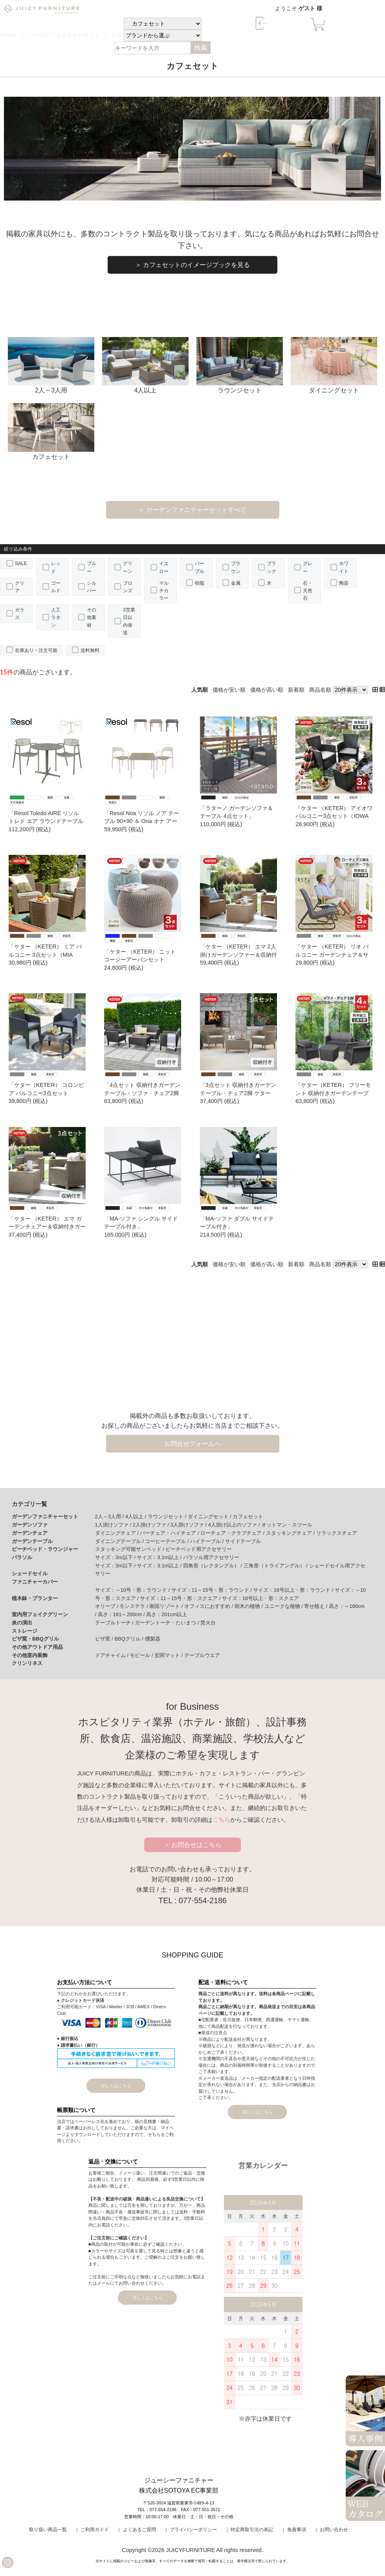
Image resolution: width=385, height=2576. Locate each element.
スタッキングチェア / (291, 1533)
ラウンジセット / (168, 1516)
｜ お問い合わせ (331, 2529)
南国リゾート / (166, 1606)
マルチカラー (164, 590)
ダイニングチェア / (117, 1533)
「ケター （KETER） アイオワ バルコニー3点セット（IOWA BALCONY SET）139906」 (333, 816)
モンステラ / (134, 1606)
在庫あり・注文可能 (36, 650)
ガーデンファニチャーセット (45, 1516)
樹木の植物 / (249, 1606)
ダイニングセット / (210, 1516)
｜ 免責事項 (293, 2529)
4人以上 (145, 365)
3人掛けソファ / (189, 1525)
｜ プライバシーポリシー (190, 2529)
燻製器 (152, 1639)
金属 (235, 583)
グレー (307, 567)
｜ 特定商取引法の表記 (249, 2529)
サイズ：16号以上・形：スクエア (260, 1598)
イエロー (164, 567)
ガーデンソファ (30, 1525)
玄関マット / (169, 1655)
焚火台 (208, 1623)
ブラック (271, 567)
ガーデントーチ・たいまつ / (167, 1623)
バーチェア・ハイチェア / (170, 1533)
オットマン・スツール (286, 1525)
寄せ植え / (316, 1606)
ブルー (91, 567)
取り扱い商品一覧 (48, 2529)
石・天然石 (307, 590)
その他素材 (91, 617)
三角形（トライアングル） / (276, 1566)
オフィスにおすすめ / (209, 1606)
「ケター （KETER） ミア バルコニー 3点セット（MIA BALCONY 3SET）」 (45, 954)
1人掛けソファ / (114, 1525)
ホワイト (343, 567)
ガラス (19, 613)
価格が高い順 (266, 690)
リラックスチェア (336, 1533)
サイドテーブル (243, 1541)
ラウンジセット (239, 365)
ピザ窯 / (105, 1639)
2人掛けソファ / (151, 1525)
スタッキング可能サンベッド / (130, 1549)
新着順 (296, 690)
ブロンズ (127, 586)
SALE (21, 563)
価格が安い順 (229, 690)
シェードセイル (30, 1573)
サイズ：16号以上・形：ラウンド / (293, 1590)
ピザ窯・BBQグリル (35, 1639)
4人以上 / (136, 1516)
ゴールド (55, 586)
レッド (55, 567)
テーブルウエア (202, 1655)
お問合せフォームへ (192, 1443)
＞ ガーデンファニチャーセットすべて (192, 509)
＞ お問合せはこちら (192, 1844)
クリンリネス (27, 1663)
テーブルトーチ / (115, 1623)
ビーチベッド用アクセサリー (198, 1549)
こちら (221, 1820)
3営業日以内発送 (129, 621)
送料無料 (90, 650)
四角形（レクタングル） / (213, 1566)
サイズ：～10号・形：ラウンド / (133, 1590)
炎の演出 (22, 1623)
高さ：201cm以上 (166, 1614)
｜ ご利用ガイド (92, 2529)
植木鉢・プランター (35, 1598)
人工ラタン (55, 617)
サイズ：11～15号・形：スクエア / (181, 1598)
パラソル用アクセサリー (211, 1557)
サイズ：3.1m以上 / (160, 1557)
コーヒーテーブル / (167, 1541)
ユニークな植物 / (284, 1606)
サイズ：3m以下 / (116, 1557)
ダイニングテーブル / (120, 1541)
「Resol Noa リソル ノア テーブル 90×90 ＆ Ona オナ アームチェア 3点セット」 (141, 821)
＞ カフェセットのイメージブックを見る (192, 264)
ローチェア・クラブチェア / (233, 1533)
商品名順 (320, 690)
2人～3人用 (51, 365)
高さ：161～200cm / (122, 1614)
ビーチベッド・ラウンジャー (45, 1549)
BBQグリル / (129, 1639)
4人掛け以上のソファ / (234, 1525)
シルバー (91, 586)
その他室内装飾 (30, 1655)
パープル (199, 567)
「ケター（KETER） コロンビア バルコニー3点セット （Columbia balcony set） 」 (46, 1093)
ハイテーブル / (207, 1541)
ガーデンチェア (30, 1533)
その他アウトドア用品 (37, 1647)
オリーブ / (107, 1606)
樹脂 (199, 583)
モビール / (142, 1655)
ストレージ (24, 1631)
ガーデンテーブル (32, 1541)
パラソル (22, 1557)
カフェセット (51, 431)
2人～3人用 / (110, 1516)
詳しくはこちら (116, 2085)
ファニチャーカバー (35, 1582)
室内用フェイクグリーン (40, 1614)
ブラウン (235, 567)
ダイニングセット (334, 365)
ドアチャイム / (112, 1655)
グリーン (127, 567)
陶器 (343, 583)
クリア (19, 586)
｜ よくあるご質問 (136, 2529)
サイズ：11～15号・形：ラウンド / (212, 1590)
